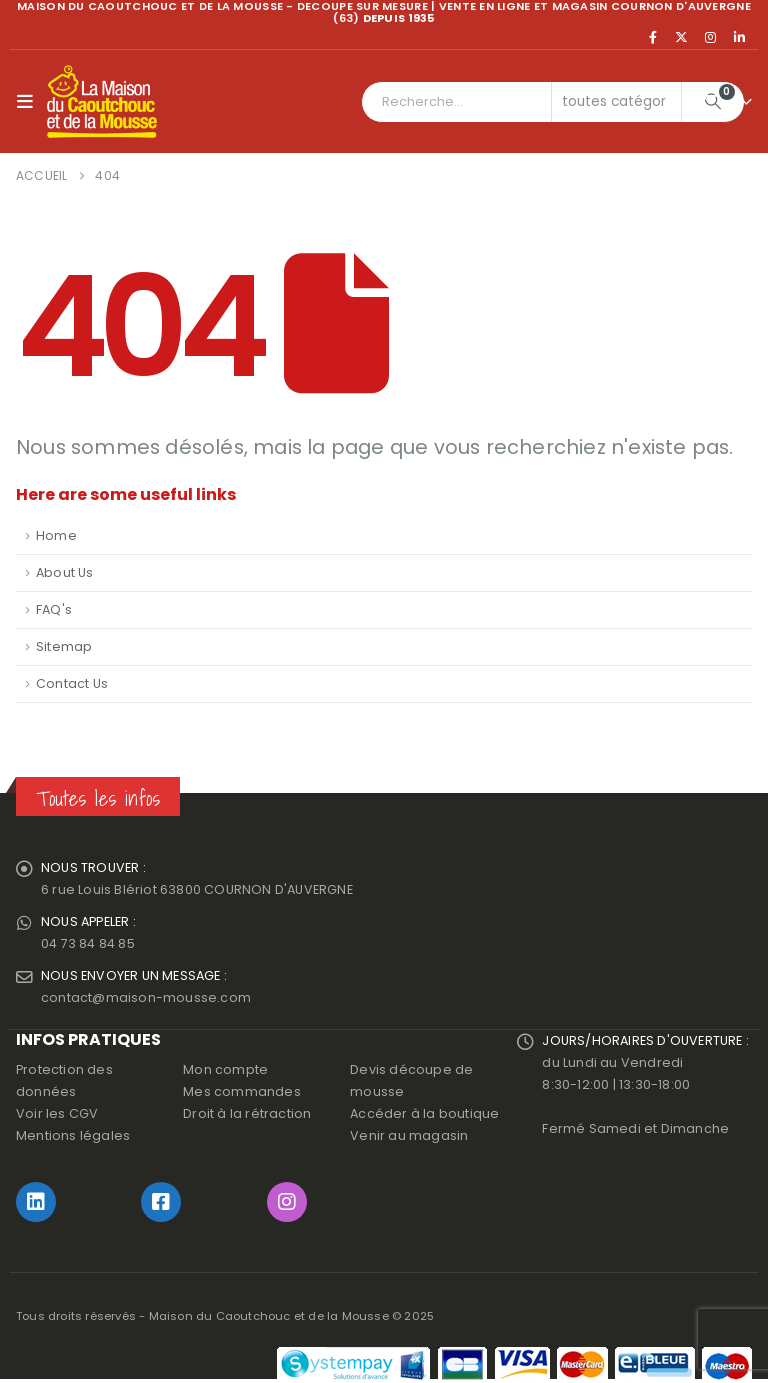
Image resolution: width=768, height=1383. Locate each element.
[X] (682, 37)
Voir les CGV (57, 1113)
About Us (65, 572)
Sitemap (64, 646)
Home (56, 535)
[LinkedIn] (739, 37)
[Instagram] (711, 37)
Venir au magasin (409, 1135)
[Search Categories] (617, 102)
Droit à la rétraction (247, 1113)
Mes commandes (242, 1091)
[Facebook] (653, 37)
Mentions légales (73, 1135)
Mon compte (225, 1069)
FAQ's (54, 609)
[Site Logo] (102, 102)
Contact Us (72, 683)
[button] (29, 102)
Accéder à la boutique (424, 1113)
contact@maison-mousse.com (146, 997)
